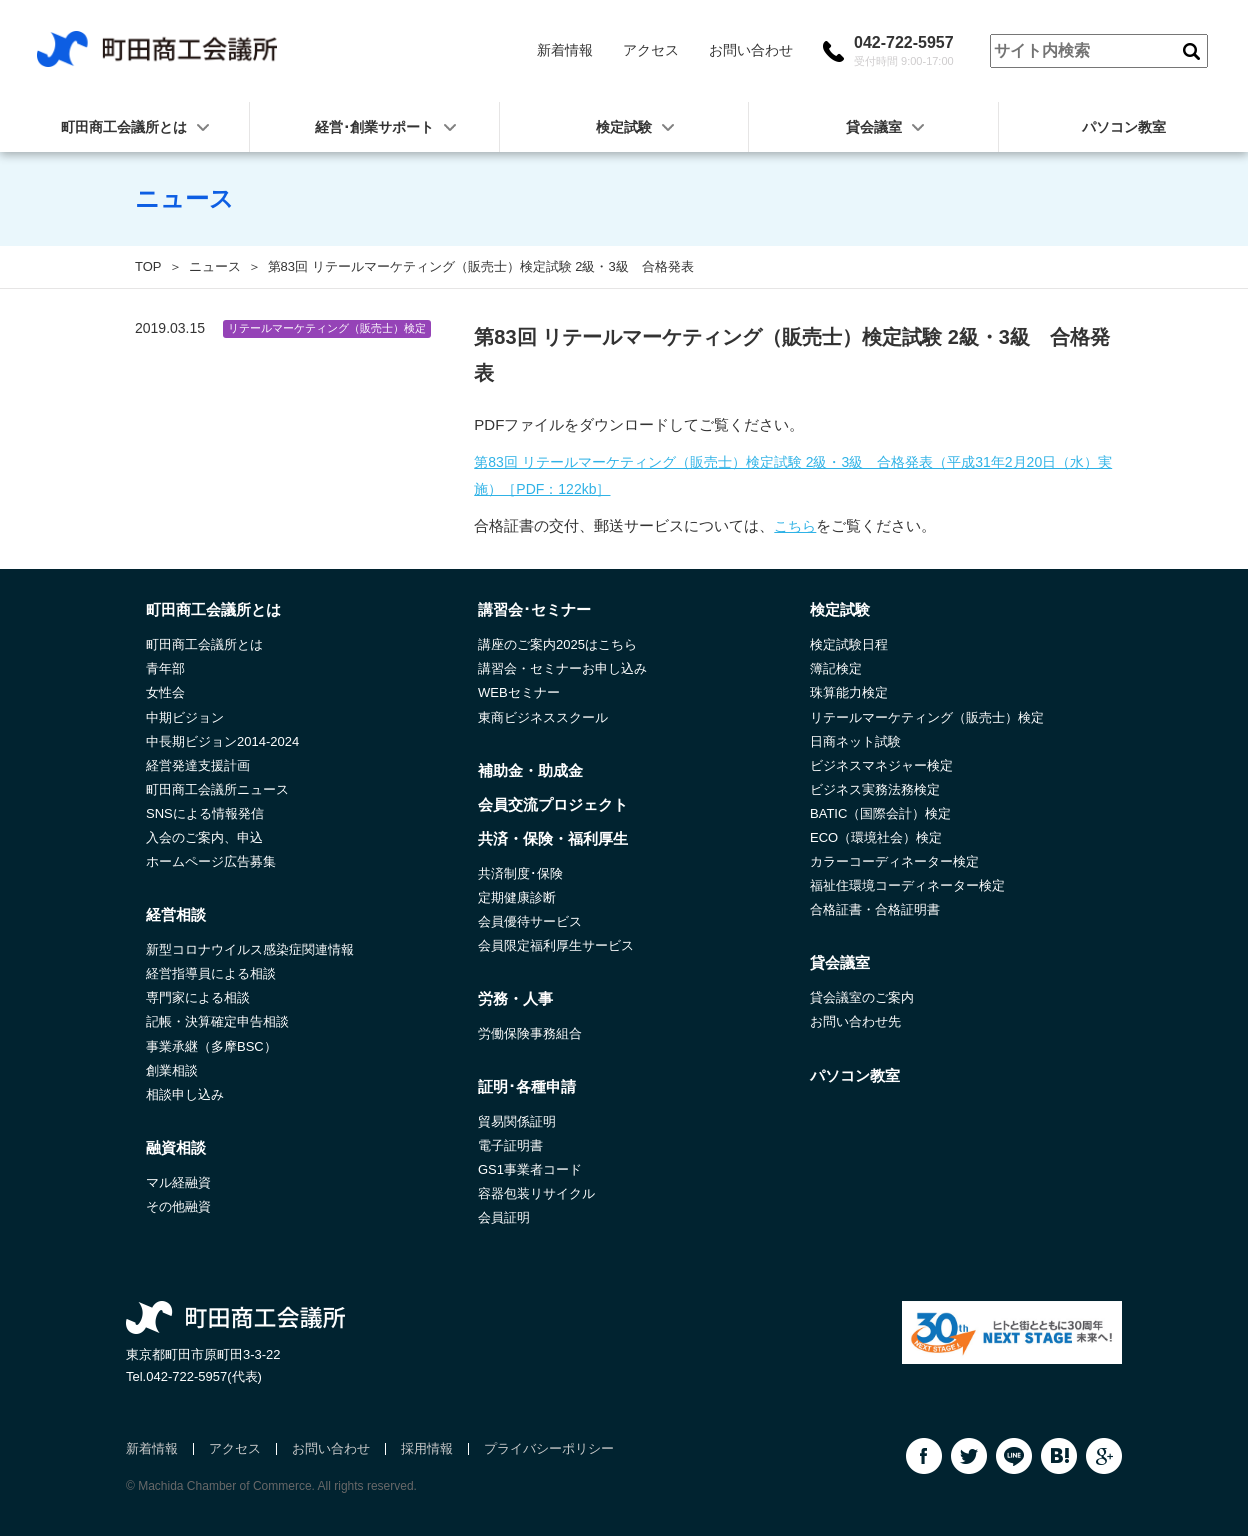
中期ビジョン (185, 717)
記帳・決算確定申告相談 (217, 1021)
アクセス (651, 50)
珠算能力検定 (849, 692)
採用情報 (427, 1448)
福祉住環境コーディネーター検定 (907, 885)
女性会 (165, 692)
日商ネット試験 (855, 741)
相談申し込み (185, 1094)
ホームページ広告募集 (211, 861)
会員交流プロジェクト (553, 804)
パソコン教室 (855, 1075)
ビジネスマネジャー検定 (881, 765)
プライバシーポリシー (549, 1448)
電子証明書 (510, 1145)
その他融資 (178, 1206)
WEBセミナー (519, 692)
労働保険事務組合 (530, 1033)
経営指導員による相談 (211, 973)
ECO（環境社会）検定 (876, 837)
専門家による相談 (198, 997)
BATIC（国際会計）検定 (880, 813)
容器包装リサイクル (536, 1193)
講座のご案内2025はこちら (557, 644)
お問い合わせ (751, 50)
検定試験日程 (849, 644)
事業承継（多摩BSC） (211, 1046)
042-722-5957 (904, 51)
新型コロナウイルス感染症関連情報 (250, 949)
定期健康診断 (517, 897)
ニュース (215, 266)
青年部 (165, 668)
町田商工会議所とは (204, 644)
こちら (795, 526)
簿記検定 (836, 668)
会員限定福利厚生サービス (556, 945)
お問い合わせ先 (855, 1021)
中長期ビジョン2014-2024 (222, 741)
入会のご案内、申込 (204, 837)
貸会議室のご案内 (862, 997)
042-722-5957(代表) (204, 1376)
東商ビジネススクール (543, 717)
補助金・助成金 (530, 770)
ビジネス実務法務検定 (875, 789)
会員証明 (504, 1217)
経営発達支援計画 (198, 765)
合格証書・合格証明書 (875, 909)
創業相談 (172, 1070)
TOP (148, 266)
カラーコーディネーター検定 (894, 861)
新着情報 (565, 50)
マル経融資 (178, 1182)
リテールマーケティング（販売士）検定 (927, 717)
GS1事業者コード (530, 1169)
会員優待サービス (530, 921)
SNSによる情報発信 (205, 813)
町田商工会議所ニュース (217, 789)
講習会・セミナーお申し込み (562, 668)
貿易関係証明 (517, 1121)
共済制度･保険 (520, 873)
